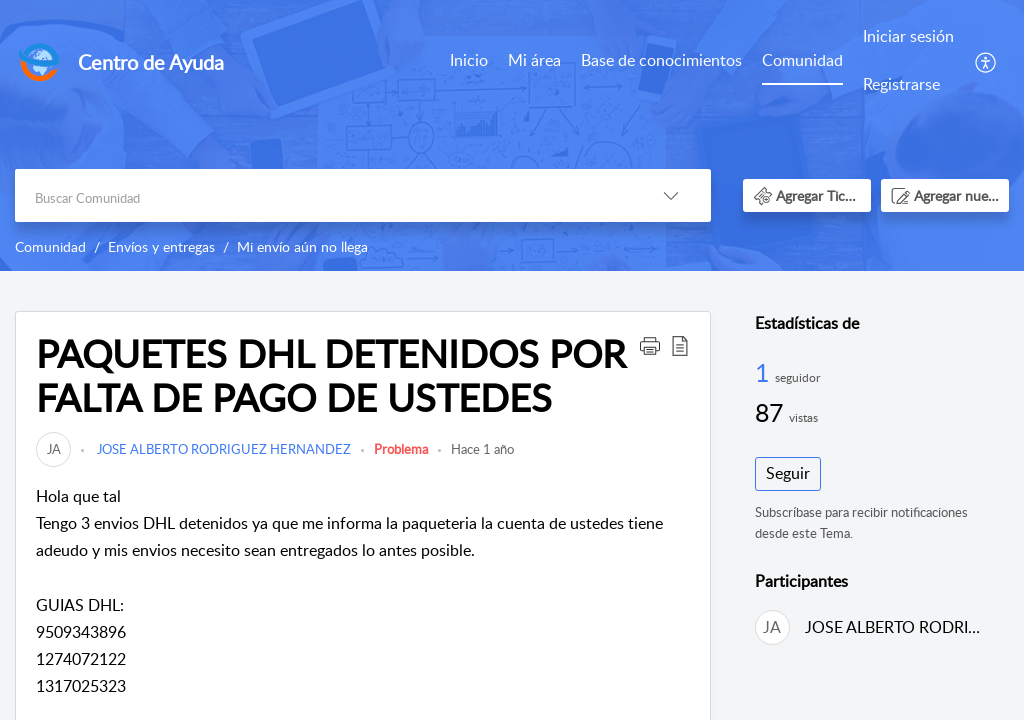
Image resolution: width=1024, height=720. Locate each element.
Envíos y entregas (161, 246)
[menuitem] (469, 62)
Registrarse (901, 84)
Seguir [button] (788, 473)
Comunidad (802, 60)
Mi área (534, 60)
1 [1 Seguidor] (765, 372)
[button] (986, 61)
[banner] (512, 135)
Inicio (469, 60)
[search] (323, 195)
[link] (53, 449)
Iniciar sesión (908, 36)
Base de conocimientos (661, 60)
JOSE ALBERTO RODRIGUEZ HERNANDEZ (222, 449)
